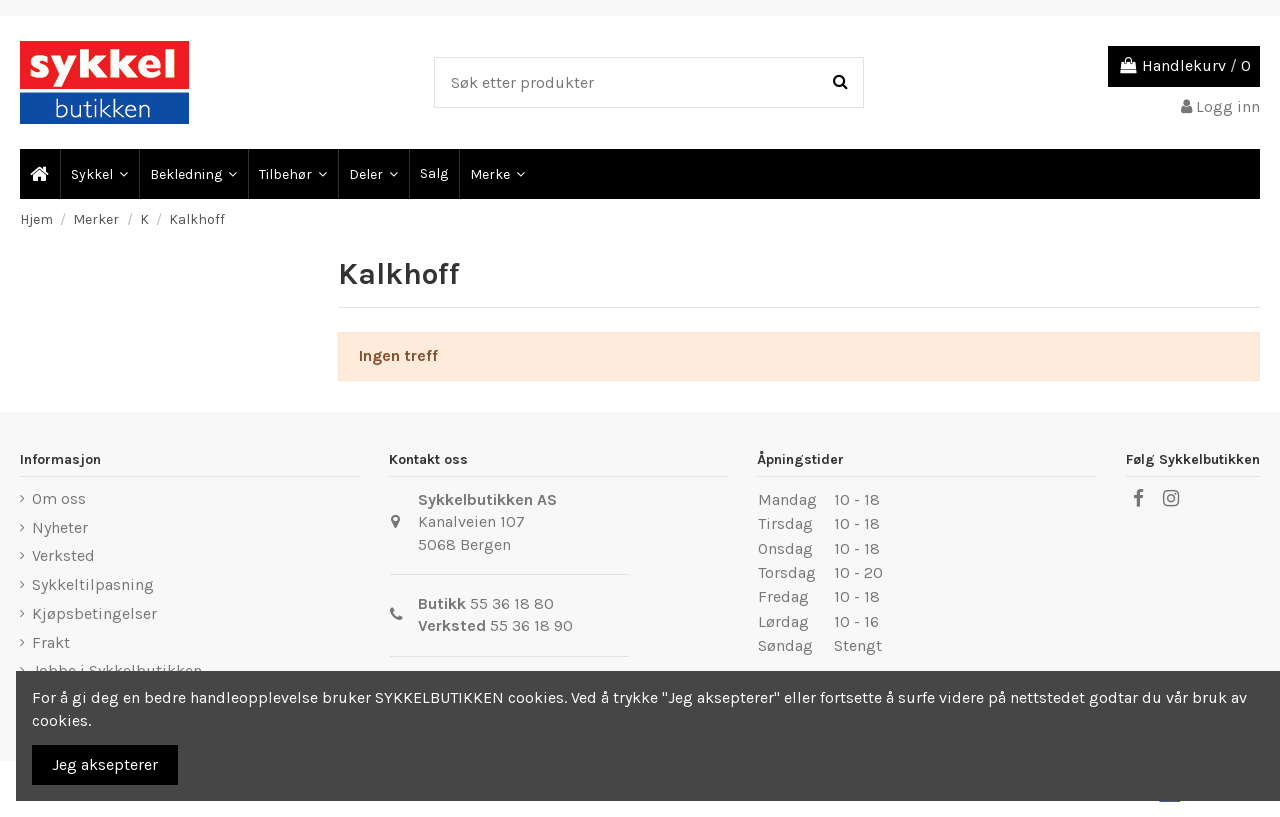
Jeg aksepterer (105, 764)
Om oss (59, 498)
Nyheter (60, 527)
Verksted (63, 555)
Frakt (51, 642)
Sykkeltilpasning (93, 584)
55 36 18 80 (512, 603)
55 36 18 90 (531, 625)
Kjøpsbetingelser (94, 613)
